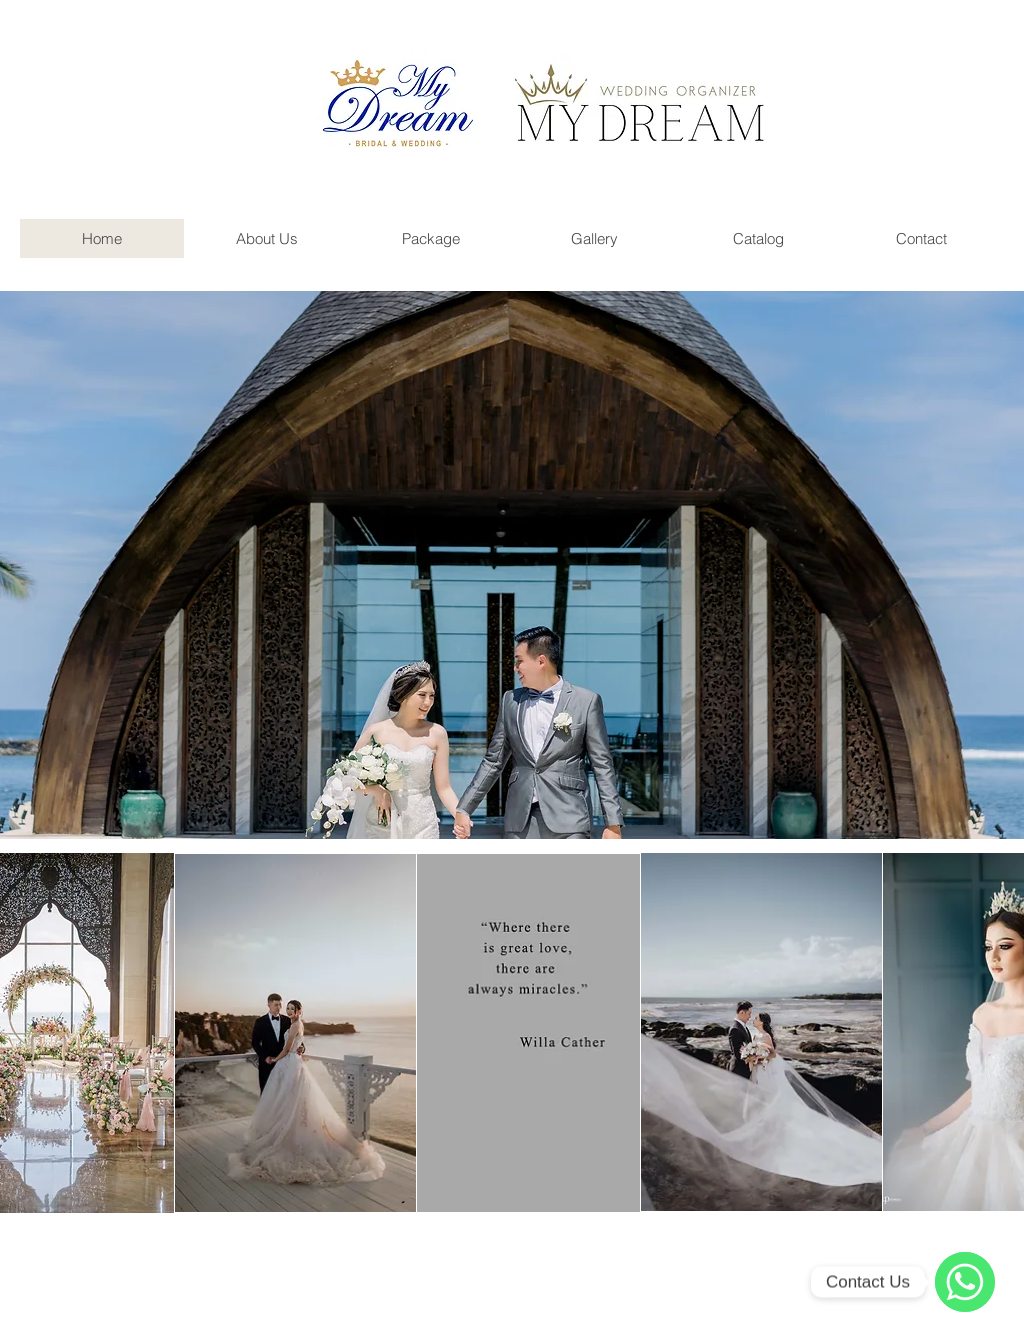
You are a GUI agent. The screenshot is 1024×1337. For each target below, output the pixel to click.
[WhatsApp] (965, 1282)
